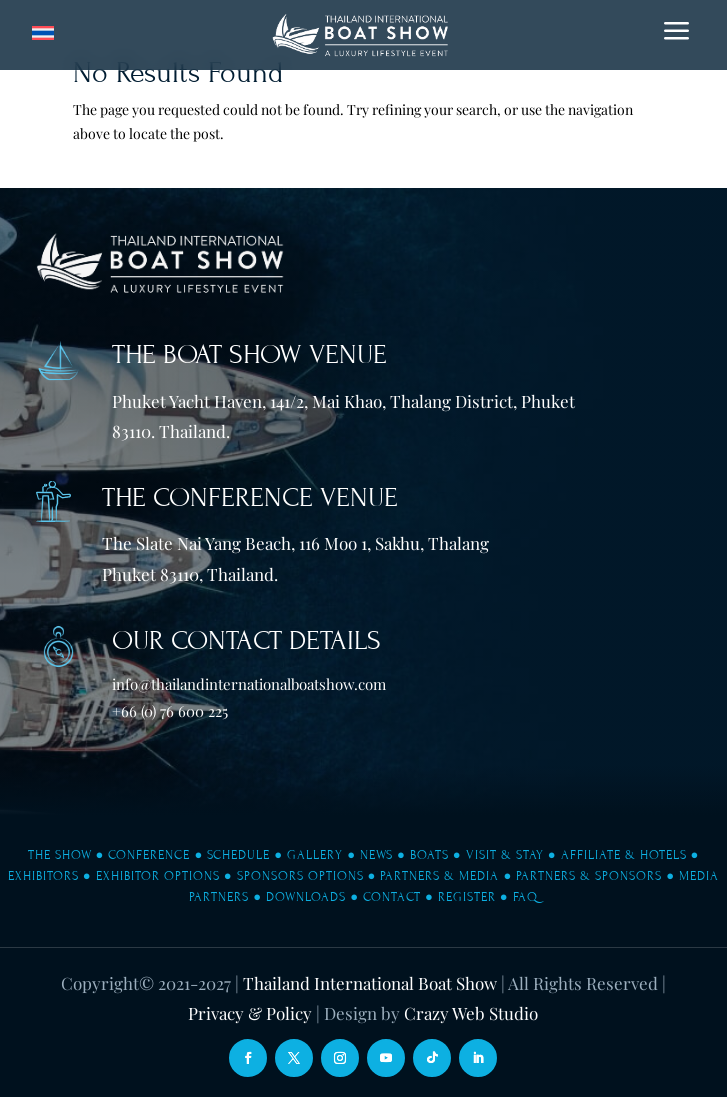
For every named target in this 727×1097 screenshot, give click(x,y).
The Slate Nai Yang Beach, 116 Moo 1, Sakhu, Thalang (295, 543)
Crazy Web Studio (471, 1013)
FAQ (525, 897)
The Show (60, 855)
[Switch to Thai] (43, 33)
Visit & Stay (505, 855)
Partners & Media (439, 876)
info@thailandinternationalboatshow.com (249, 684)
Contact (392, 897)
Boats (429, 855)
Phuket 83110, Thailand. (190, 574)
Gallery (315, 855)
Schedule (238, 855)
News (376, 855)
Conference (149, 855)
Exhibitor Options (158, 876)
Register (467, 897)
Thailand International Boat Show (370, 983)
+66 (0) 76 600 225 (170, 711)
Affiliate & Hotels (624, 855)
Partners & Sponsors (589, 876)
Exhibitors (43, 876)
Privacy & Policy (250, 1013)
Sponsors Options (300, 876)
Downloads (306, 897)
